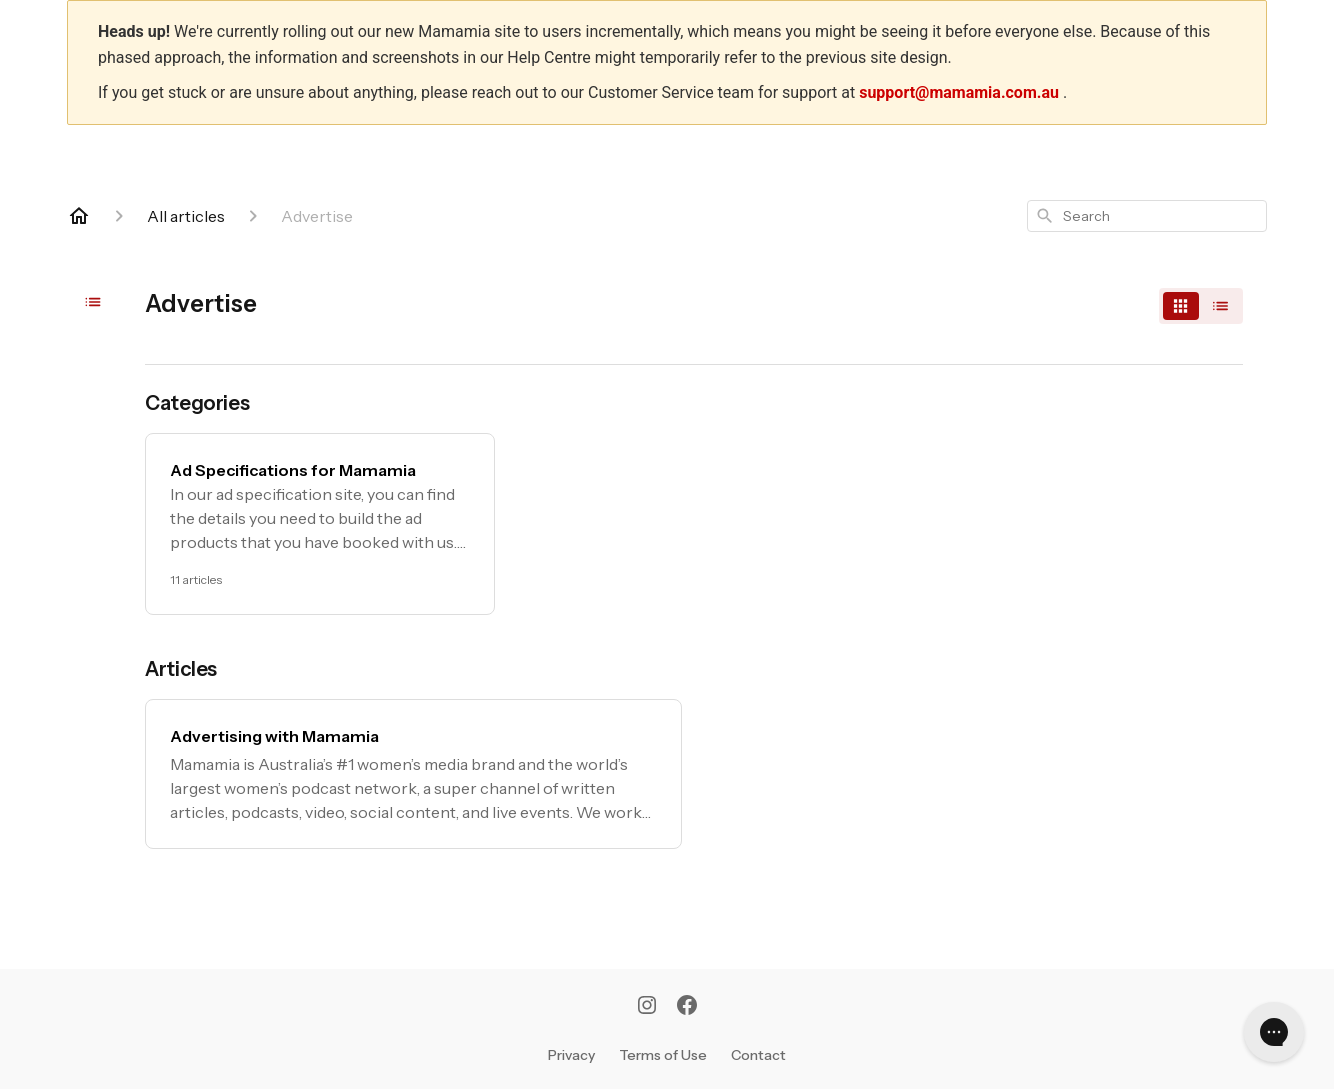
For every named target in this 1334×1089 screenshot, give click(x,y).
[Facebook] (687, 1007)
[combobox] (1147, 216)
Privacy (571, 1055)
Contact (758, 1055)
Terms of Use (663, 1055)
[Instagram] (647, 1007)
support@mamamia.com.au (961, 92)
